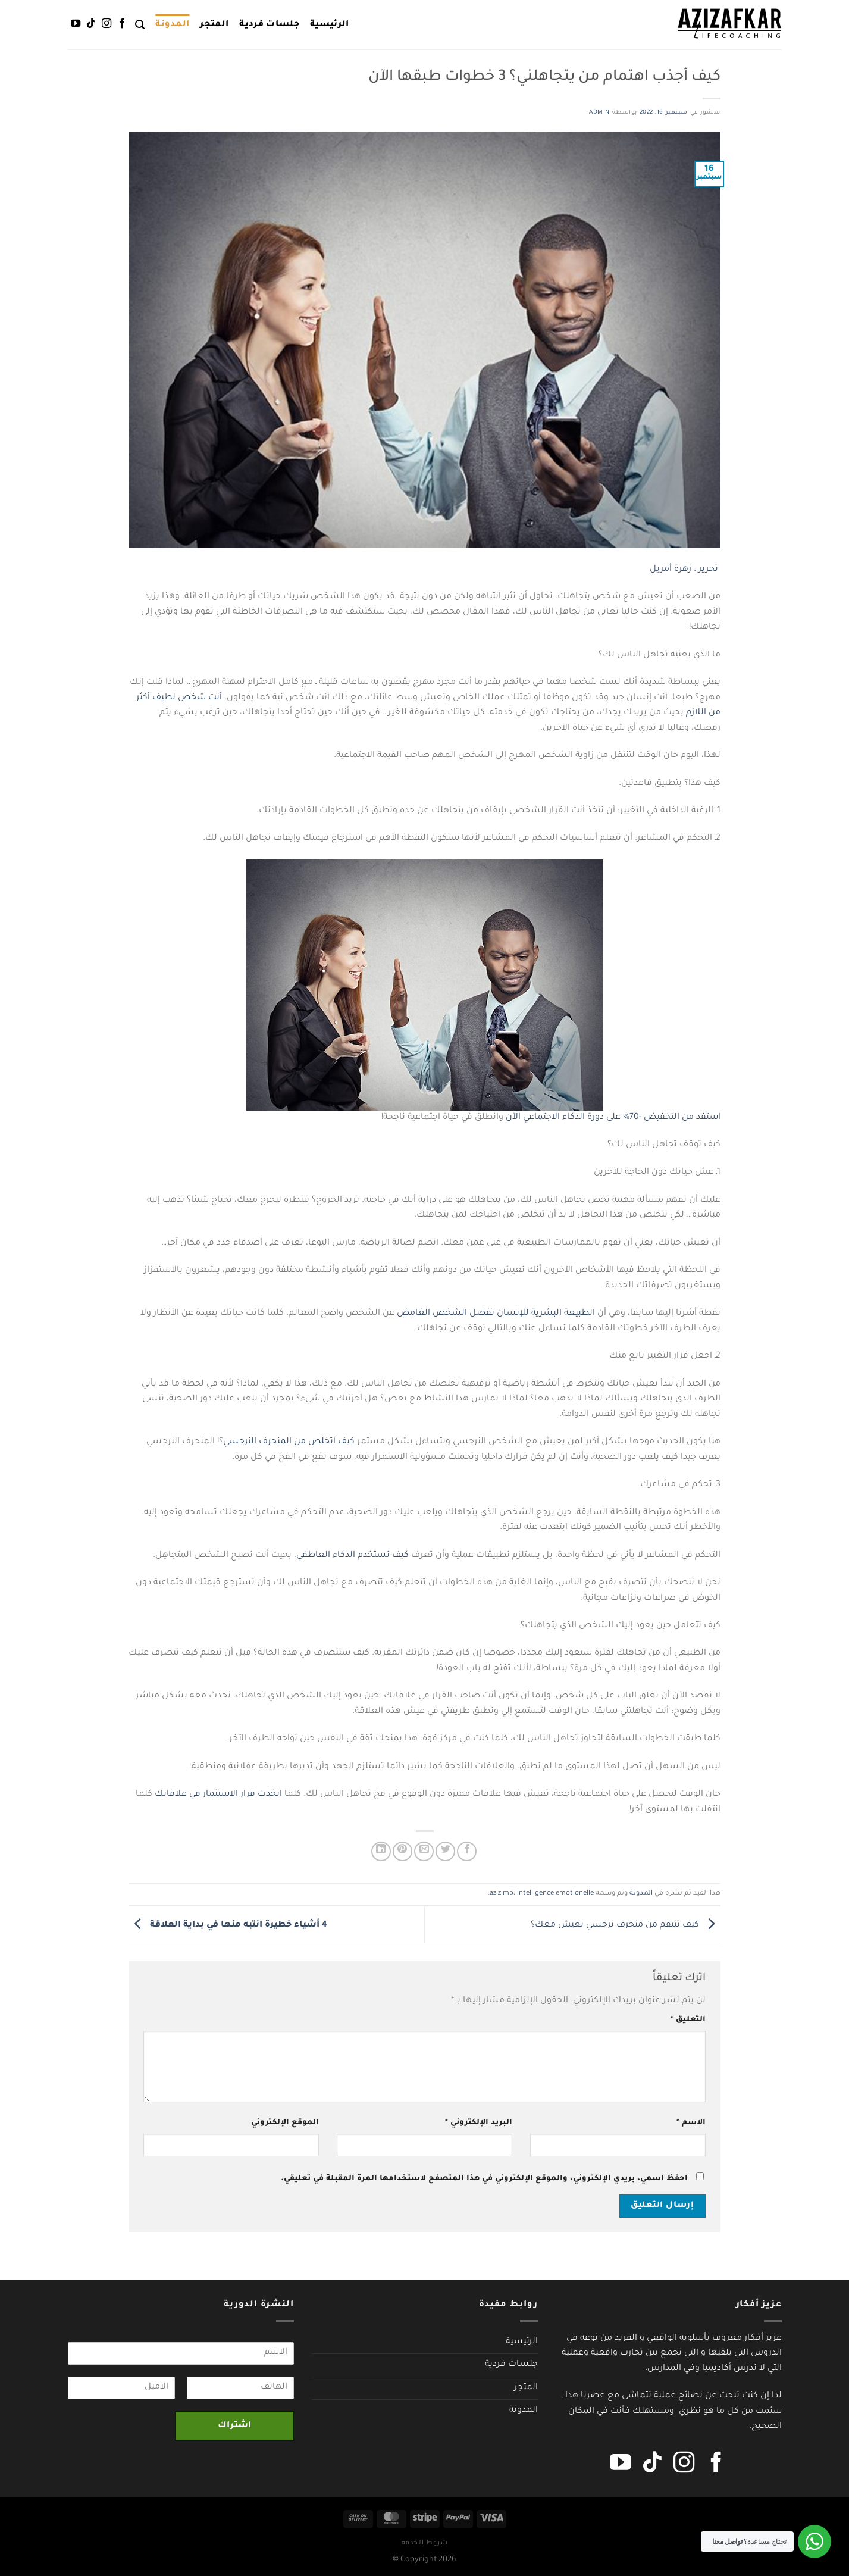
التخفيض (661, 1118)
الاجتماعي (541, 1118)
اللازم (696, 713)
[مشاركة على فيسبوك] (467, 1851)
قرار (247, 1794)
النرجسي (239, 1442)
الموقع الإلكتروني (285, 2123)
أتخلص (322, 1442)
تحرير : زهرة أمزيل (685, 569)
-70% (632, 1118)
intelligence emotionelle (555, 1893)
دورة (595, 1118)
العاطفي (313, 1556)
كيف (346, 1442)
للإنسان (513, 1313)
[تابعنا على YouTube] (75, 23)
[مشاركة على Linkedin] (381, 1851)
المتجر (214, 25)
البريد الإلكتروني (478, 2123)
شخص (192, 698)
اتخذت (270, 1794)
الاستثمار (220, 1794)
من (714, 713)
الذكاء (573, 1118)
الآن (513, 1118)
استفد (708, 1118)
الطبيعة (579, 1313)
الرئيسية (329, 25)
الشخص (450, 1313)
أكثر (143, 698)
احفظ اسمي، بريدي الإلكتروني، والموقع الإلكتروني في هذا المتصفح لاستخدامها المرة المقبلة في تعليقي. (484, 2179)
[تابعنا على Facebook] (122, 23)
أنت (215, 698)
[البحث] (140, 24)
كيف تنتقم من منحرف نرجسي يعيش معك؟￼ (625, 1925)
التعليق (688, 2020)
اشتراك (234, 2426)
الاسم (691, 2123)
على (613, 1118)
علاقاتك (171, 1794)
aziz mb (501, 1893)
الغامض (413, 1313)
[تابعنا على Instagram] (106, 23)
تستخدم (374, 1556)
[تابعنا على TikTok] (90, 23)
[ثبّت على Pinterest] (402, 1851)
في (194, 1794)
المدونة (172, 25)
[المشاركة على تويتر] (445, 1851)
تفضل (481, 1313)
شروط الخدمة (425, 2543)
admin (599, 113)
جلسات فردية (269, 25)
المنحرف (275, 1442)
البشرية (546, 1313)
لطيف (164, 698)
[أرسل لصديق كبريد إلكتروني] (424, 1851)
